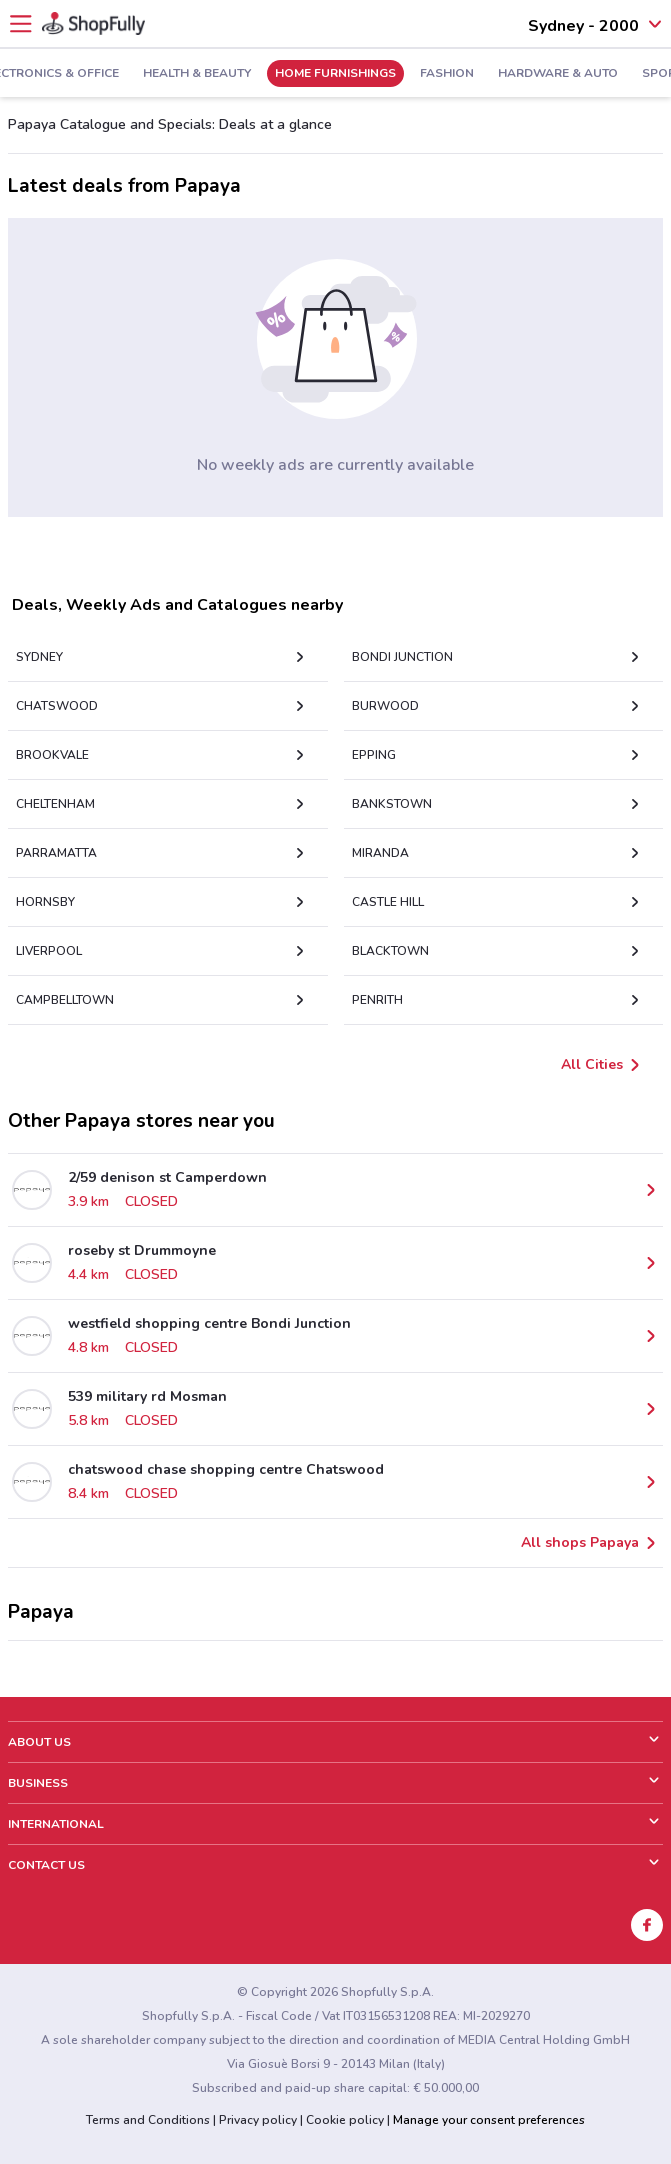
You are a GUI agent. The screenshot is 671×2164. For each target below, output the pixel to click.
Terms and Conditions (148, 2120)
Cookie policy (345, 2120)
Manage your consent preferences (489, 2120)
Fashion (447, 74)
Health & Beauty (197, 74)
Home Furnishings (335, 74)
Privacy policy (258, 2120)
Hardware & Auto (558, 74)
